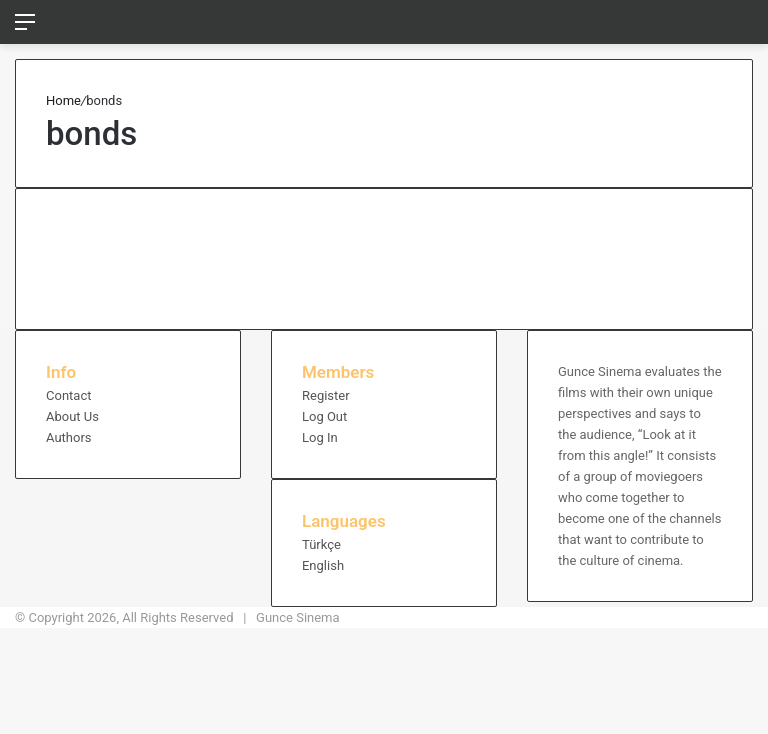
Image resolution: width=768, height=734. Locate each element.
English (323, 565)
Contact (68, 395)
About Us (72, 416)
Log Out (324, 416)
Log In (320, 437)
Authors (69, 437)
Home (63, 100)
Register (326, 395)
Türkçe (321, 544)
